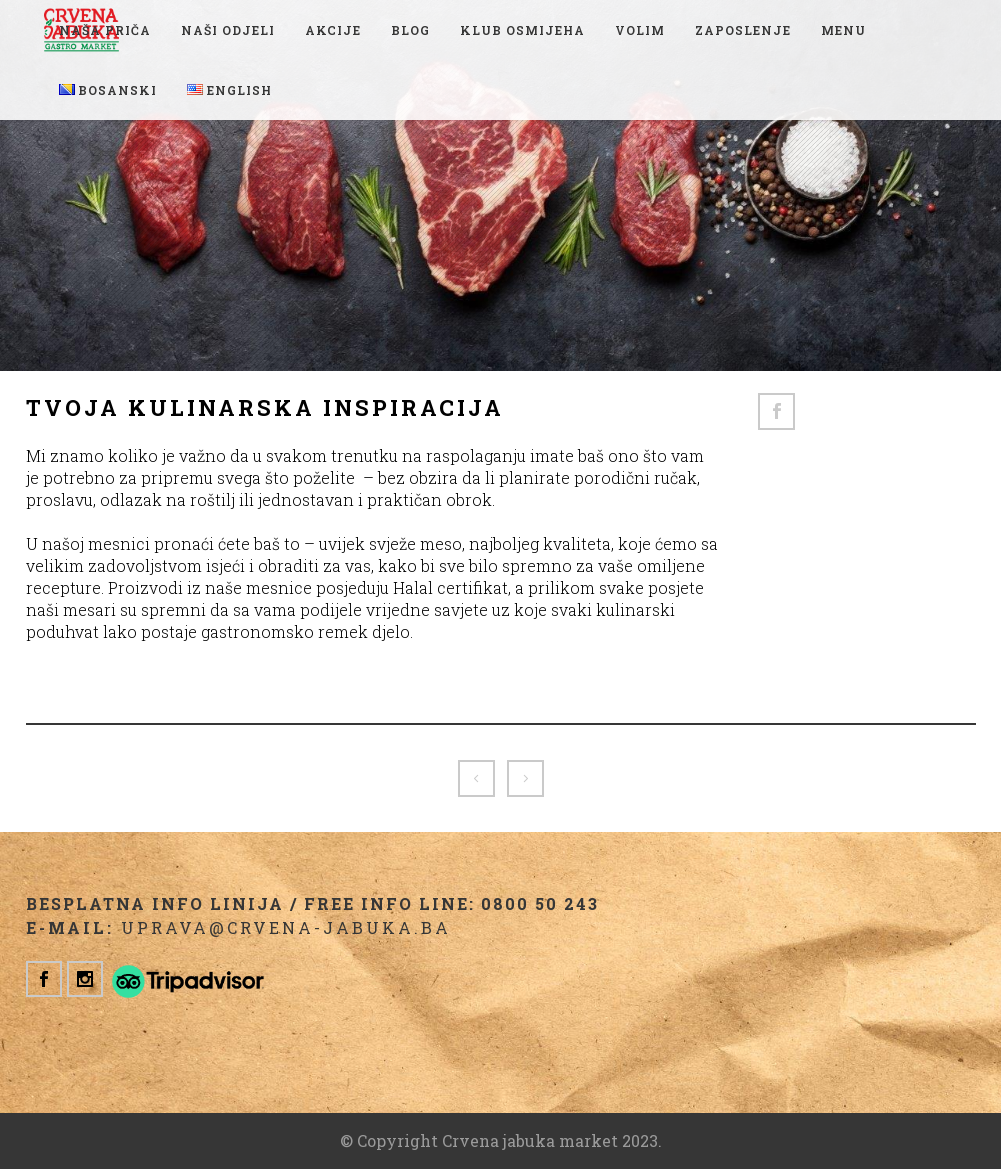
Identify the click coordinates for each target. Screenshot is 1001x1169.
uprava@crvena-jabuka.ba (286, 927)
